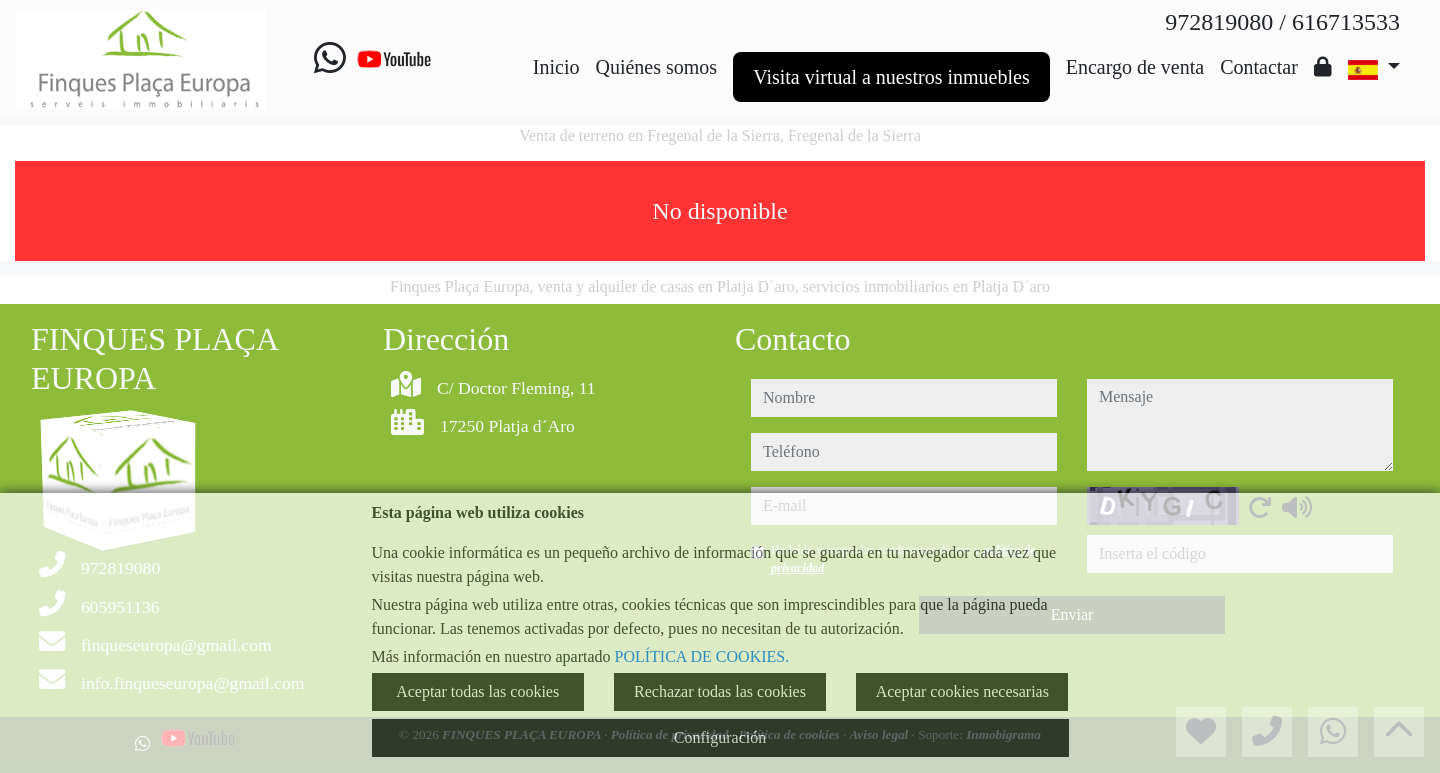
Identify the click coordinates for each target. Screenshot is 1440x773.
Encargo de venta (1135, 67)
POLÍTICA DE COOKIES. (702, 656)
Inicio (556, 67)
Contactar (1259, 67)
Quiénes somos (656, 67)
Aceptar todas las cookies (477, 691)
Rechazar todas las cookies (720, 691)
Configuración (720, 737)
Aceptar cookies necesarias (962, 691)
